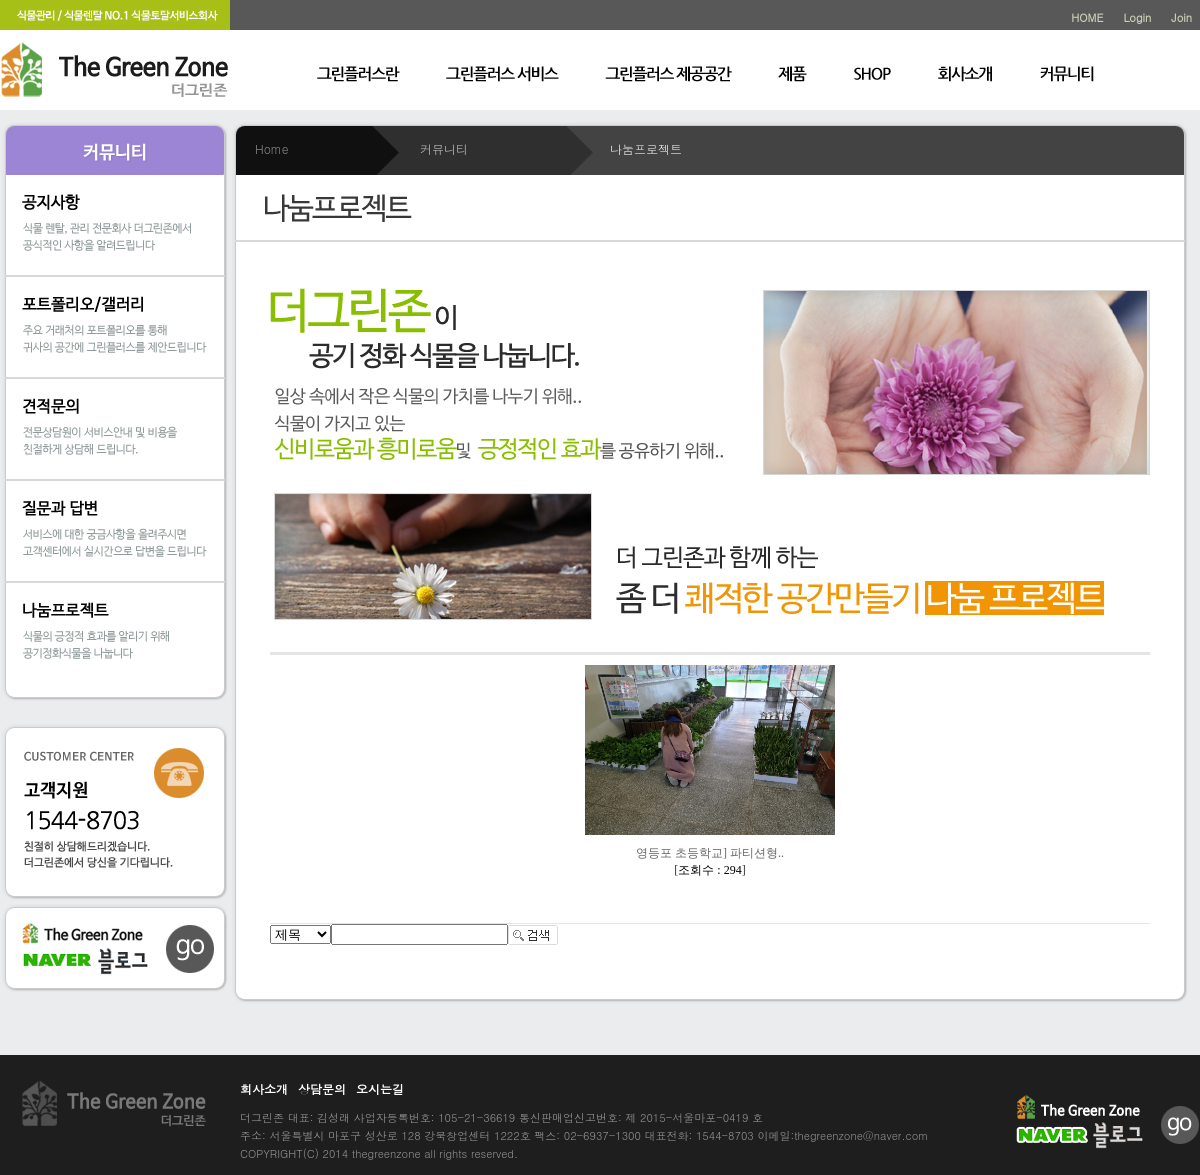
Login (1137, 17)
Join (1181, 17)
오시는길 (380, 1088)
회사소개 (264, 1088)
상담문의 (322, 1088)
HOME (1087, 17)
